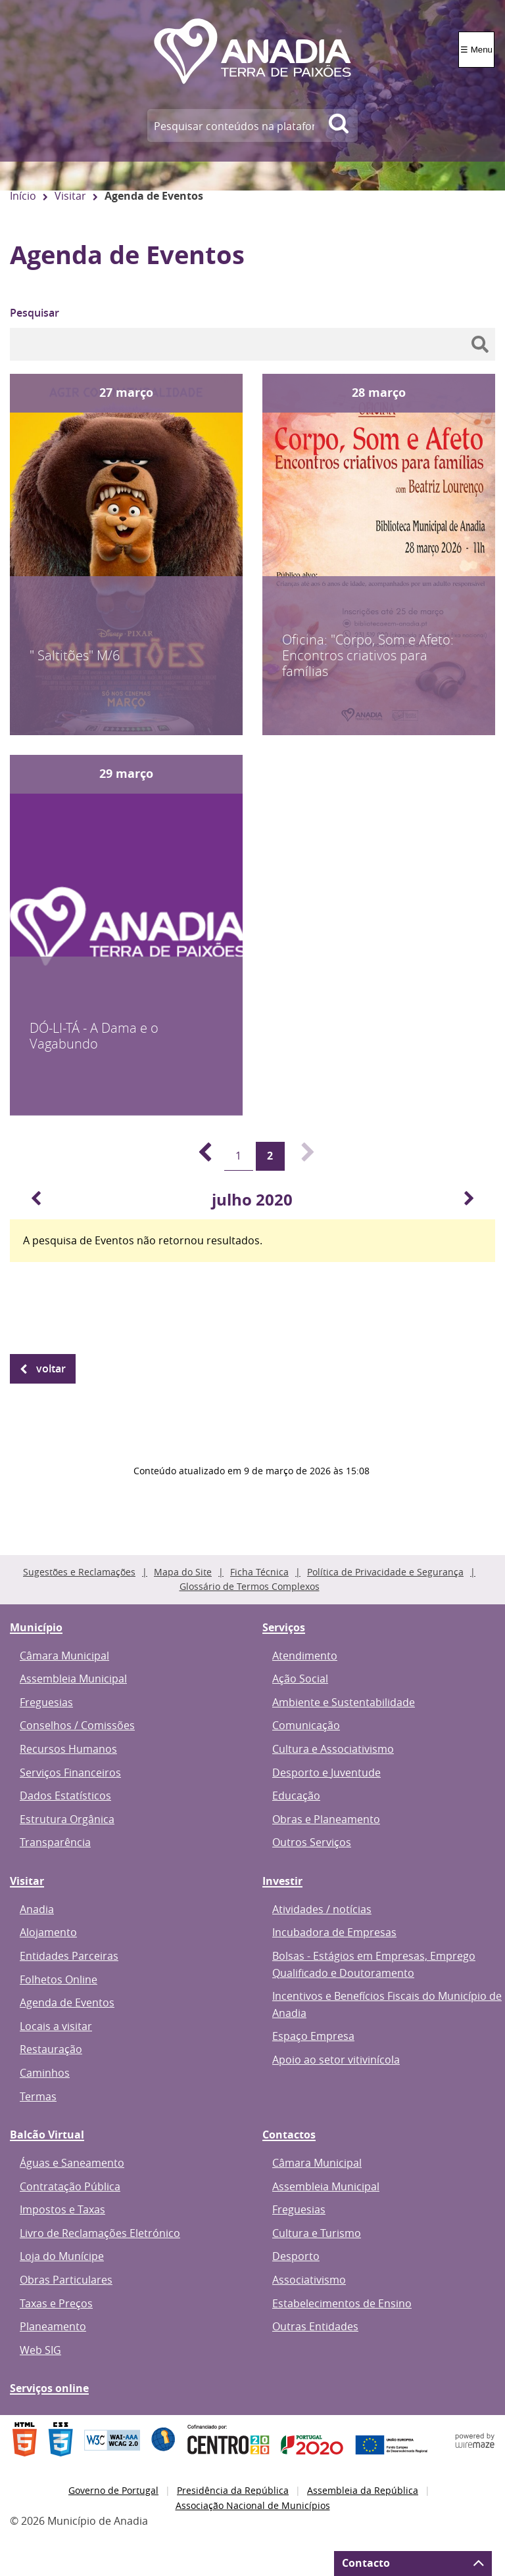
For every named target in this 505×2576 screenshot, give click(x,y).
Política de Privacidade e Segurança (385, 1572)
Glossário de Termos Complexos (250, 1586)
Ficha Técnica (259, 1572)
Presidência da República (233, 2490)
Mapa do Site (183, 1572)
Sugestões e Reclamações (79, 1572)
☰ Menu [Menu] (476, 50)
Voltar (51, 1368)
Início (23, 196)
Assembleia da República (362, 2490)
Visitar (70, 196)
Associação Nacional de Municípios (253, 2505)
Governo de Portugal (113, 2490)
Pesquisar (34, 312)
